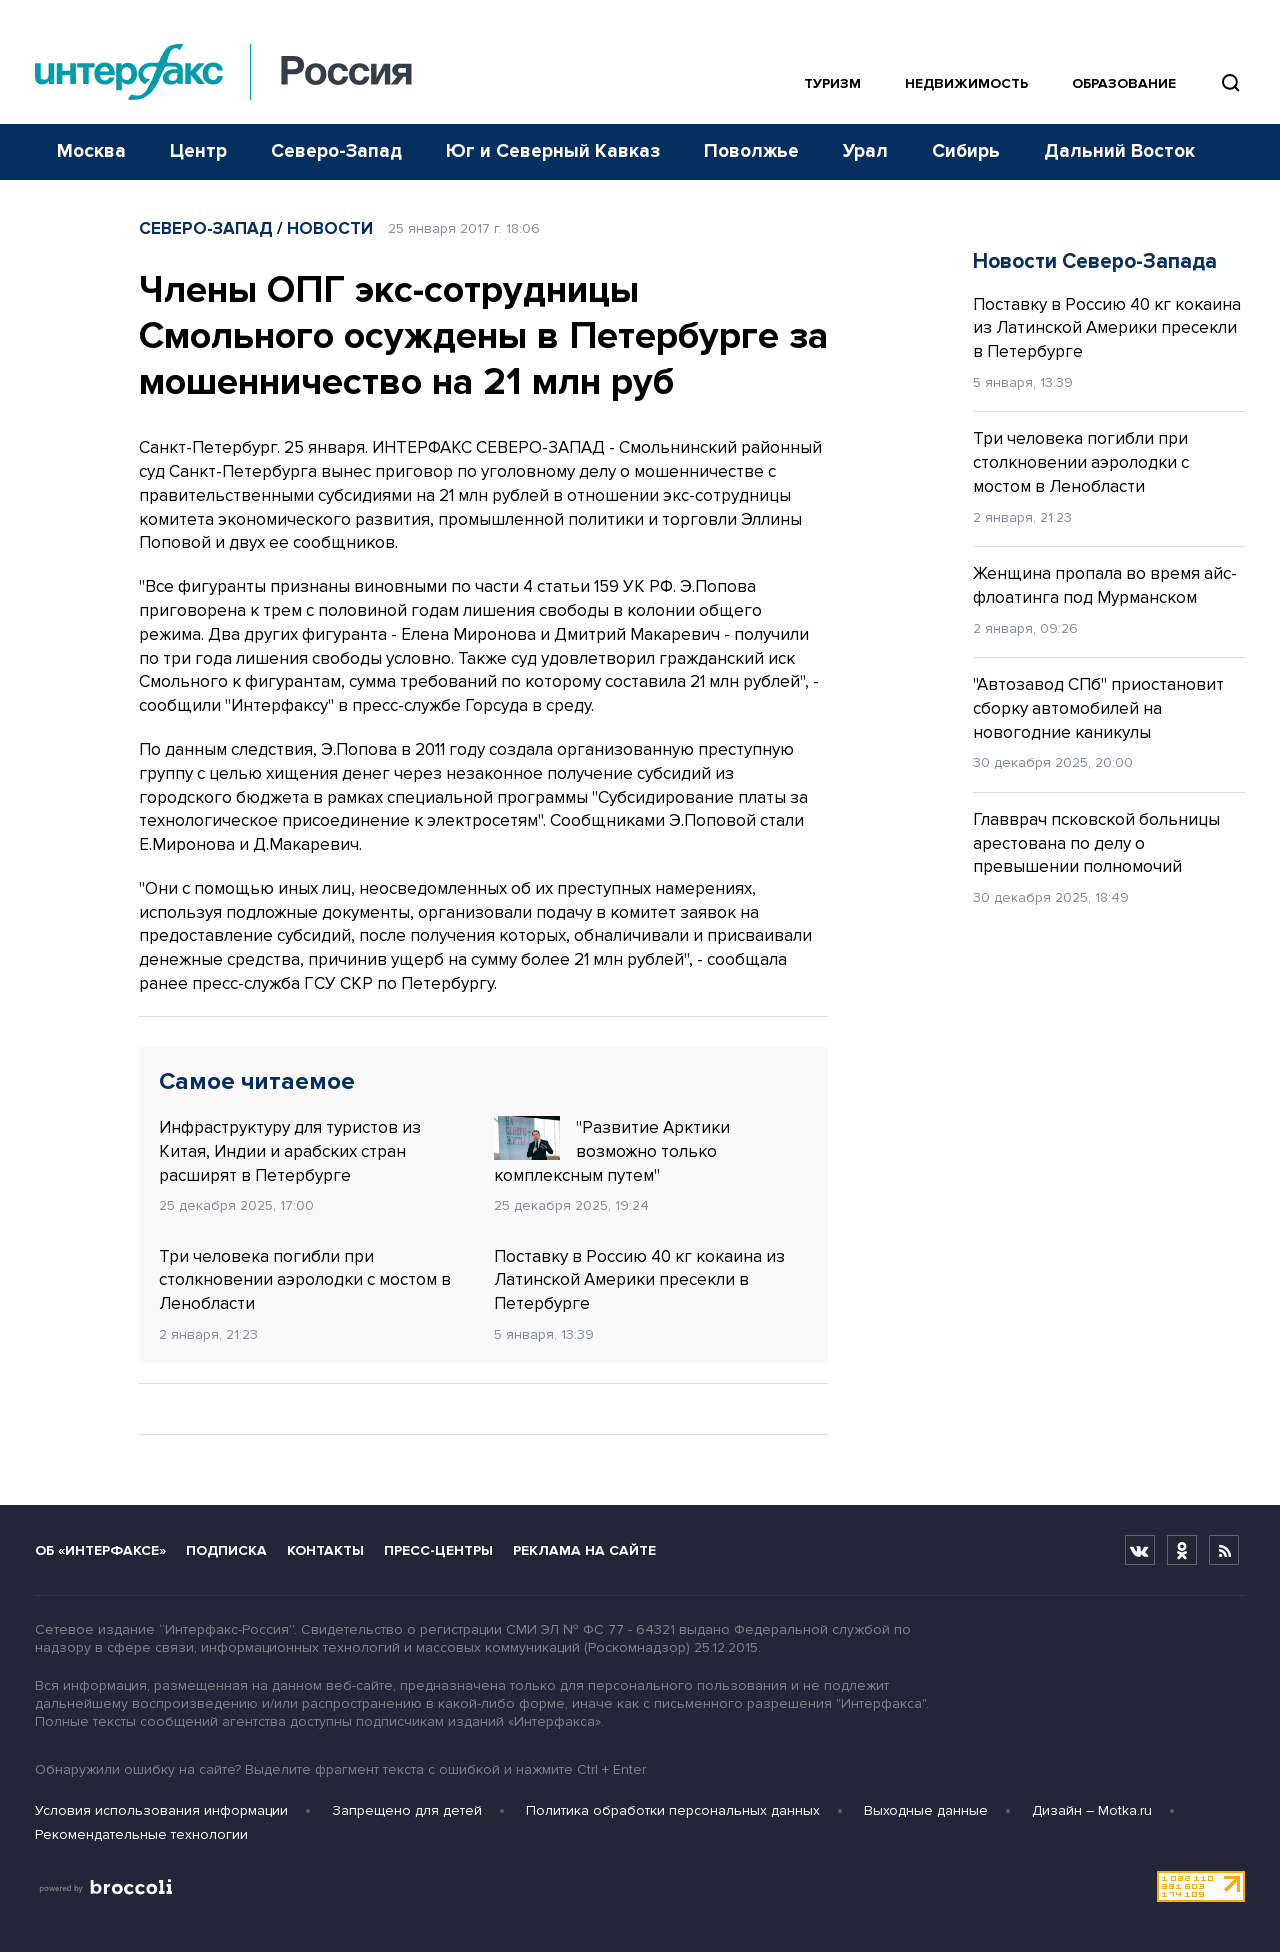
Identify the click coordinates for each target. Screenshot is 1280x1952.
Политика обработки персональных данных (673, 1810)
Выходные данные (926, 1810)
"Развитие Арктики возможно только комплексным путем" (612, 1151)
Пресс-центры (438, 1550)
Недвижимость (966, 83)
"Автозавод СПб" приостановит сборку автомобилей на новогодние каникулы (1098, 708)
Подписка (226, 1550)
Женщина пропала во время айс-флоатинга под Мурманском (1105, 585)
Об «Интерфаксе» (100, 1550)
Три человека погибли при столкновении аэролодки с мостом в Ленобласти (305, 1280)
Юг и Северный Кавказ (553, 151)
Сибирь (966, 151)
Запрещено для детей (407, 1810)
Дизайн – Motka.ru (1092, 1810)
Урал (865, 151)
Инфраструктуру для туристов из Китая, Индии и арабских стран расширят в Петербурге (290, 1151)
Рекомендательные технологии (141, 1834)
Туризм (832, 83)
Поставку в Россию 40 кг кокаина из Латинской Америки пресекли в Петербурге (639, 1280)
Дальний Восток (1119, 151)
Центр (198, 151)
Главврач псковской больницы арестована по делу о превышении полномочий (1096, 843)
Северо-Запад (336, 151)
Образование (1124, 83)
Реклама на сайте (584, 1550)
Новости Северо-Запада (1095, 261)
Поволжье (751, 151)
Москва (91, 151)
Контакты (325, 1550)
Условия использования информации (161, 1810)
